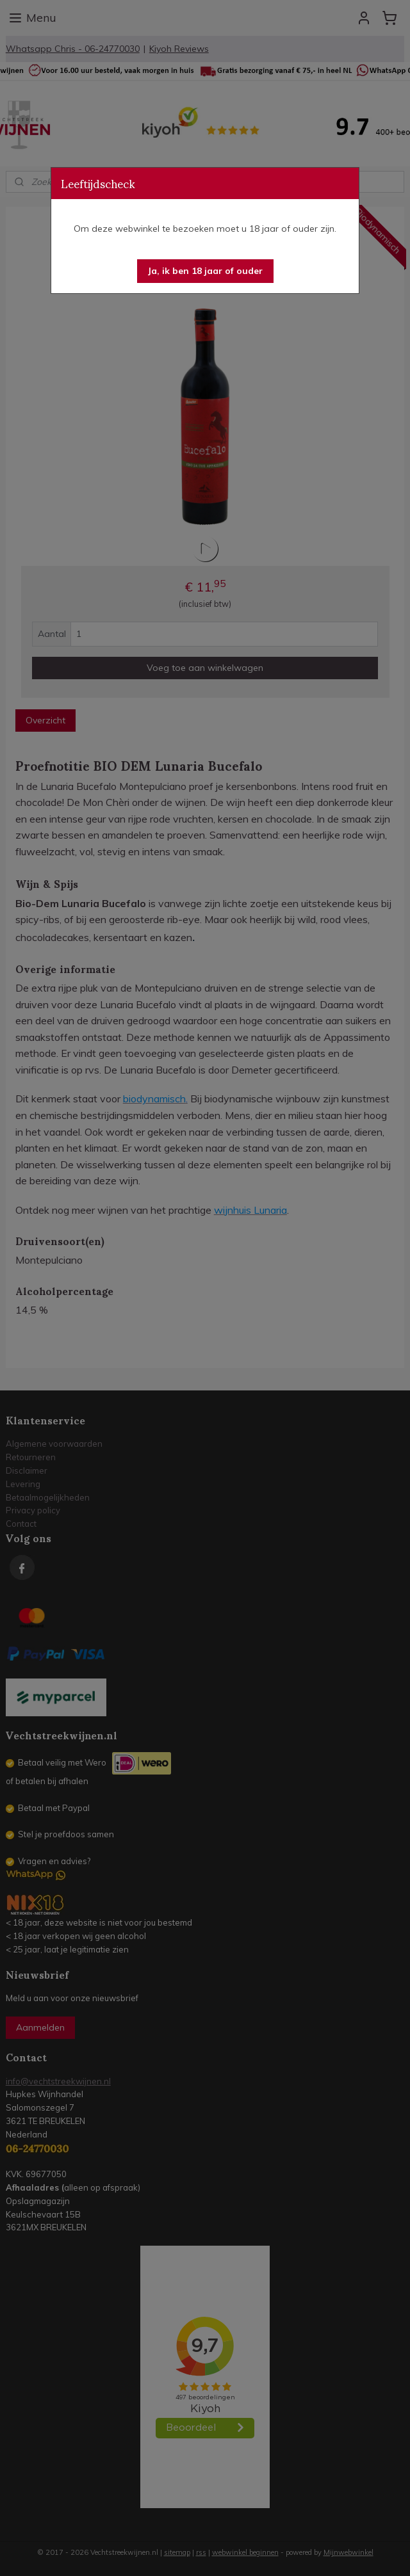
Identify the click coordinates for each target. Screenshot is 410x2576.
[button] (205, 271)
